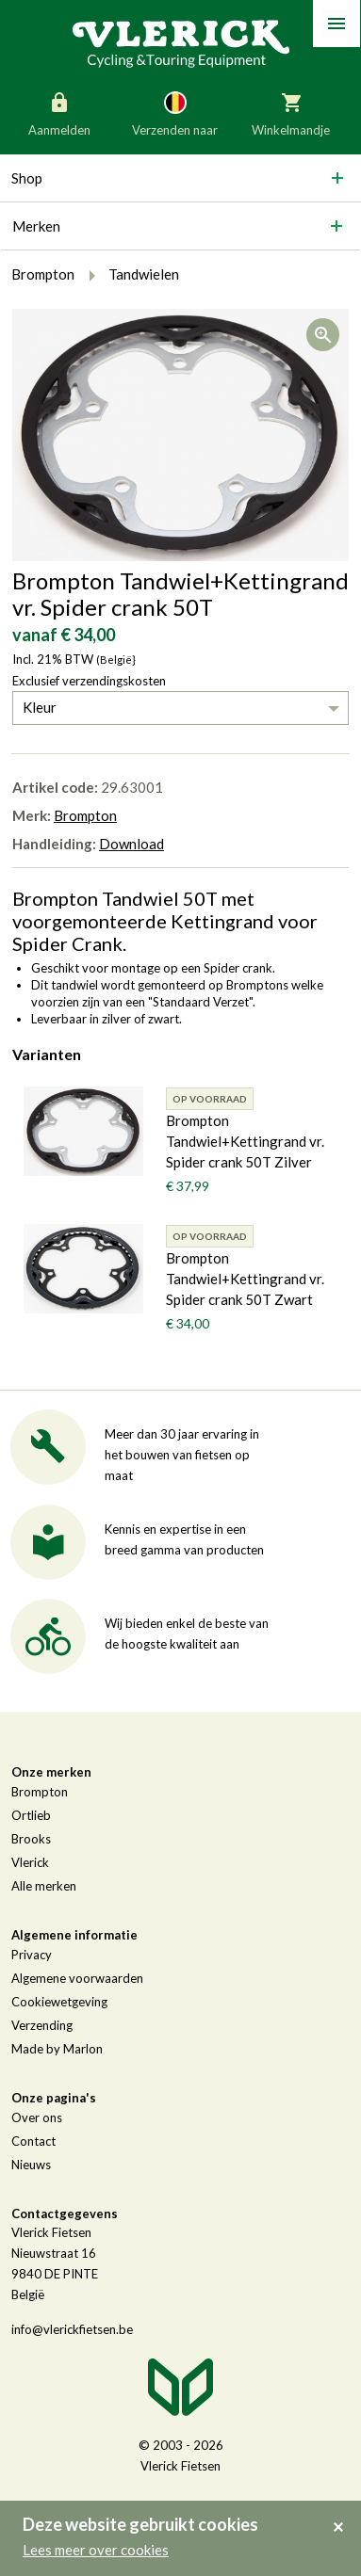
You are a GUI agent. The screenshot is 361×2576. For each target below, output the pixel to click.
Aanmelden (59, 113)
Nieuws (31, 2164)
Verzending (42, 2025)
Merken (36, 225)
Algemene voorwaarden (77, 1978)
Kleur (40, 707)
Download (131, 843)
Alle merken (43, 1885)
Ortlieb (31, 1815)
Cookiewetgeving (59, 2001)
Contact (33, 2141)
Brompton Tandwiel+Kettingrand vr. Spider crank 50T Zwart (245, 1278)
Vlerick (30, 1862)
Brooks (31, 1838)
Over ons (36, 2117)
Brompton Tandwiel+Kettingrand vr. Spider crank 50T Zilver (245, 1141)
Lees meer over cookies (96, 2549)
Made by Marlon (57, 2048)
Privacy (31, 1954)
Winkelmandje (291, 113)
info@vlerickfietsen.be (72, 2329)
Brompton (85, 815)
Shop (26, 177)
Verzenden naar (175, 113)
